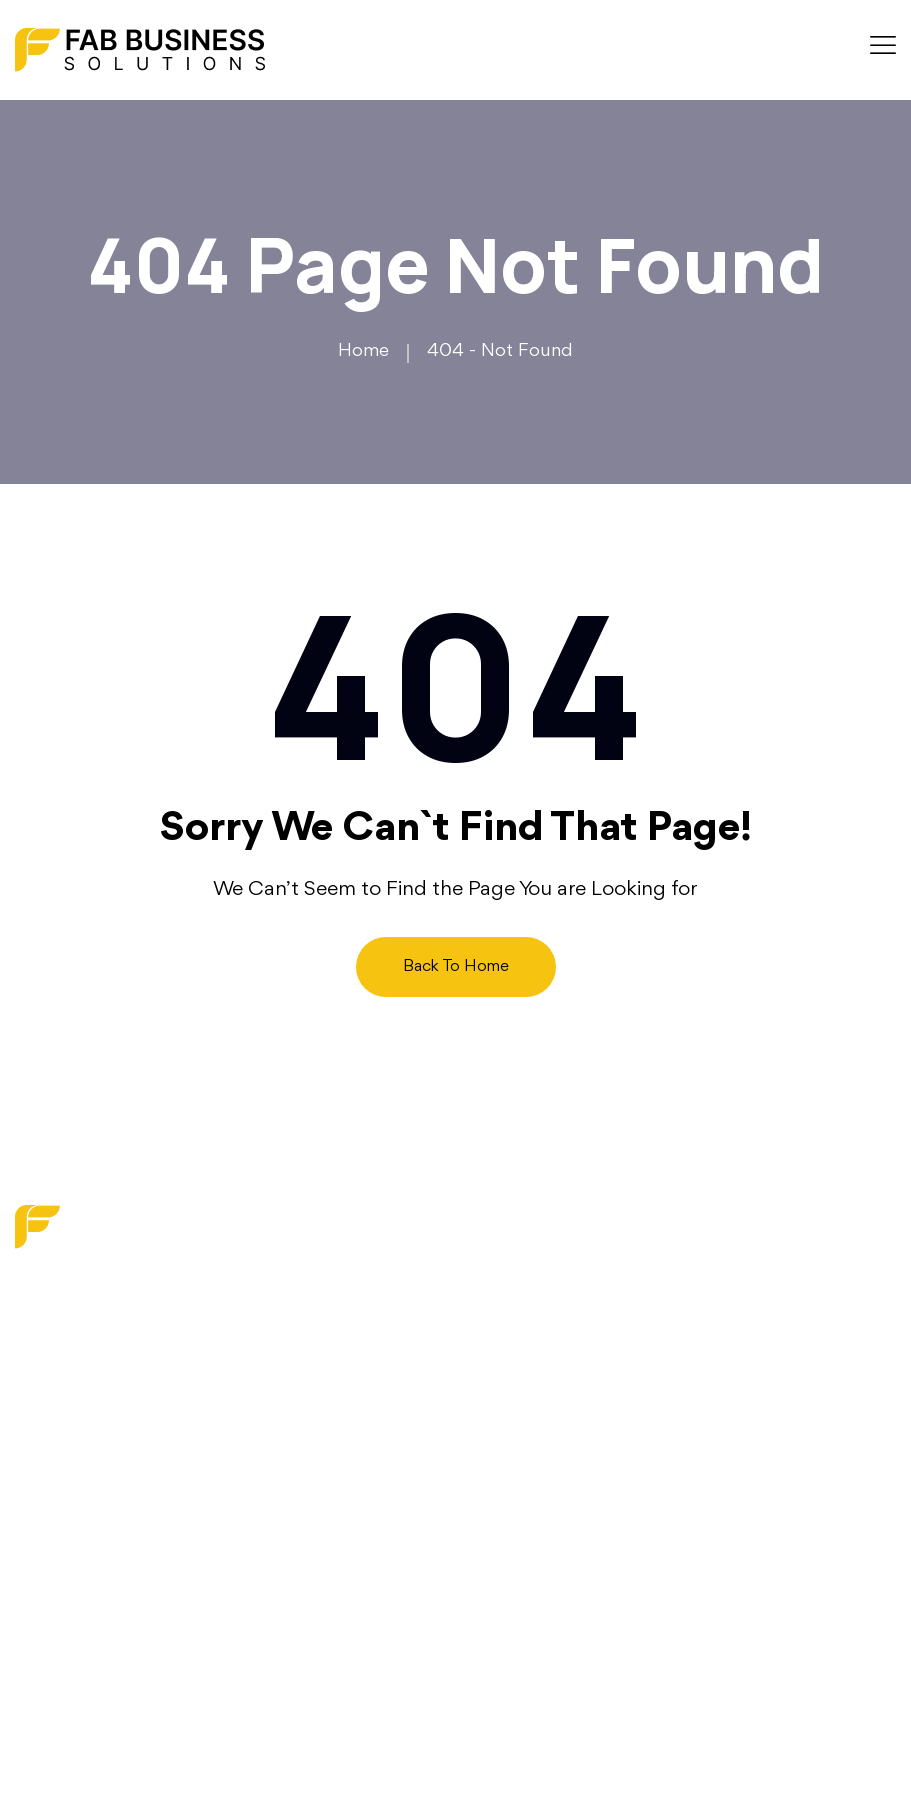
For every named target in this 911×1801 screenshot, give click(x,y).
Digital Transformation (559, 1337)
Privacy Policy (381, 1524)
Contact (359, 1449)
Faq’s (346, 1412)
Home (363, 351)
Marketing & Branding (559, 1299)
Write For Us (377, 1487)
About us (364, 1337)
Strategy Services (542, 1374)
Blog (345, 1375)
